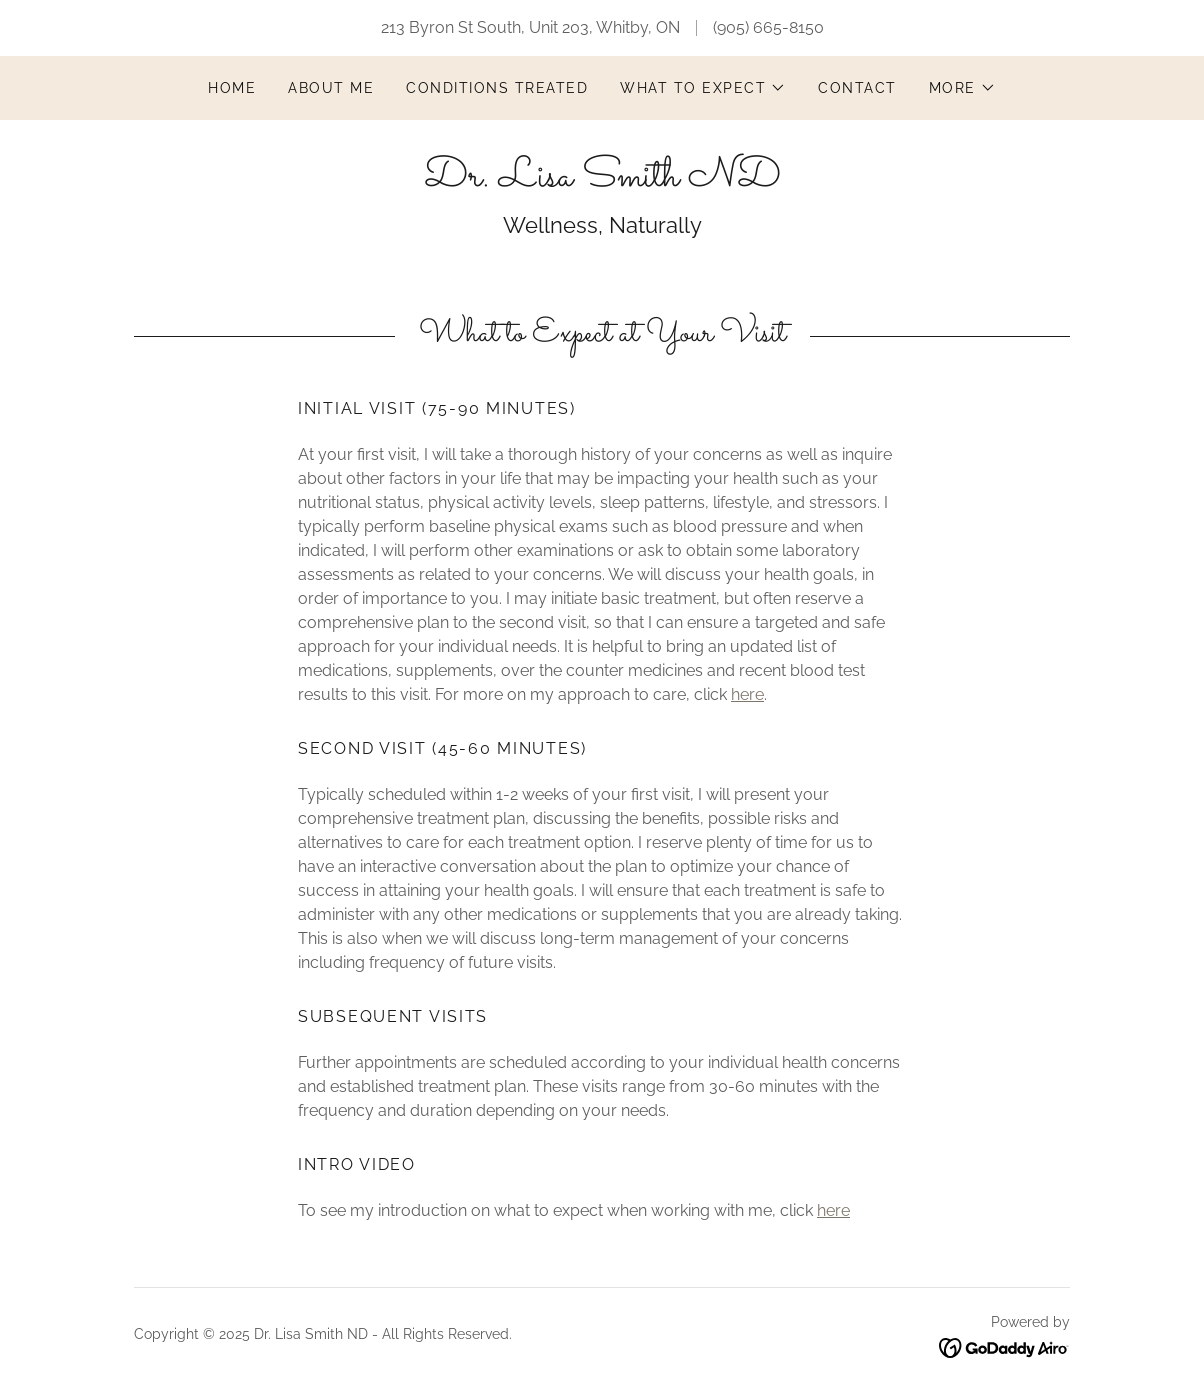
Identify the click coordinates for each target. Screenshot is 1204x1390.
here (747, 694)
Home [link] (232, 88)
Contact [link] (857, 88)
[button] (703, 88)
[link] (602, 180)
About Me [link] (331, 88)
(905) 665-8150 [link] (768, 27)
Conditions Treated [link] (497, 88)
